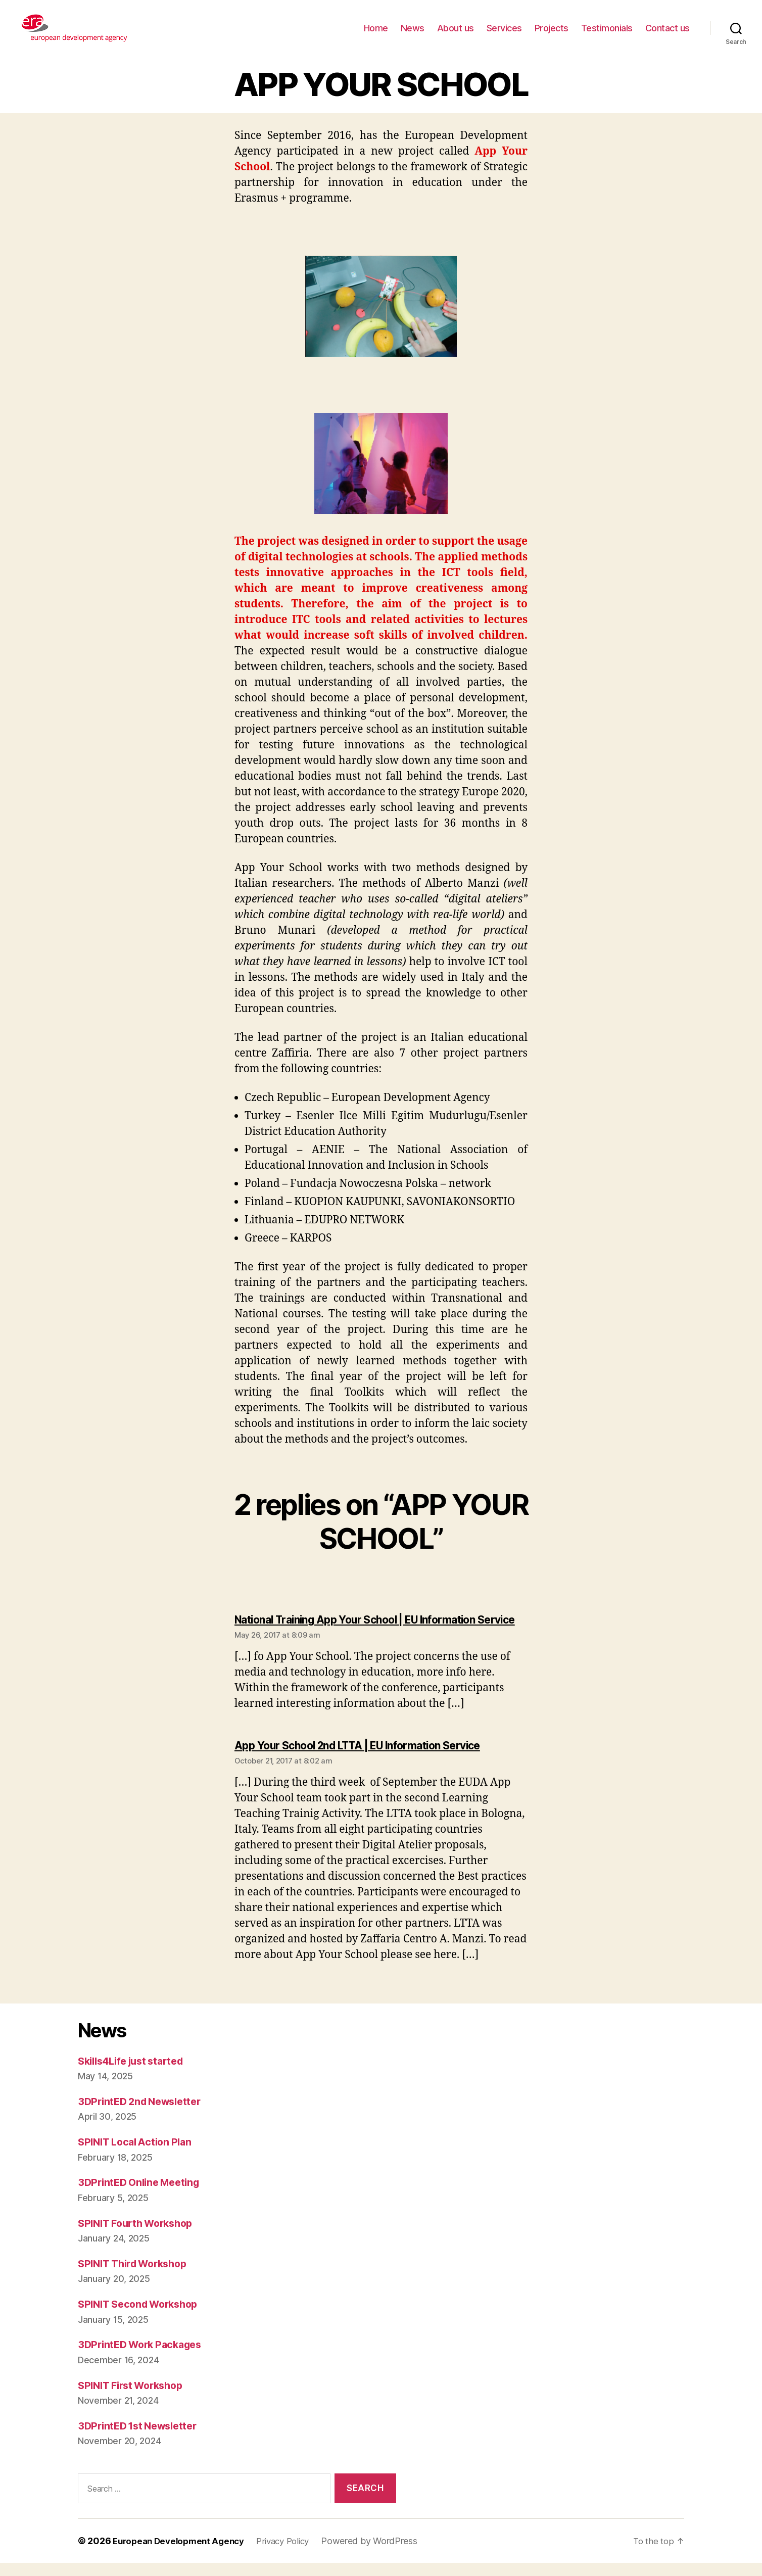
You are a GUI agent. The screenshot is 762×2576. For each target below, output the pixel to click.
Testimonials (607, 28)
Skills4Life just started (136, 2074)
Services (504, 28)
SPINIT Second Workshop (143, 2317)
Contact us (667, 28)
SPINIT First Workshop (135, 2398)
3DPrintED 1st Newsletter (142, 2438)
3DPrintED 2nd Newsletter (144, 2114)
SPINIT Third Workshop (137, 2276)
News (412, 28)
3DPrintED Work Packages (144, 2358)
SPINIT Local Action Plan (139, 2155)
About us (455, 28)
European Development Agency (182, 2554)
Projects (551, 28)
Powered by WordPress (382, 2554)
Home (376, 28)
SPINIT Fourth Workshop (140, 2236)
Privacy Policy (293, 2554)
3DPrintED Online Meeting (143, 2195)
